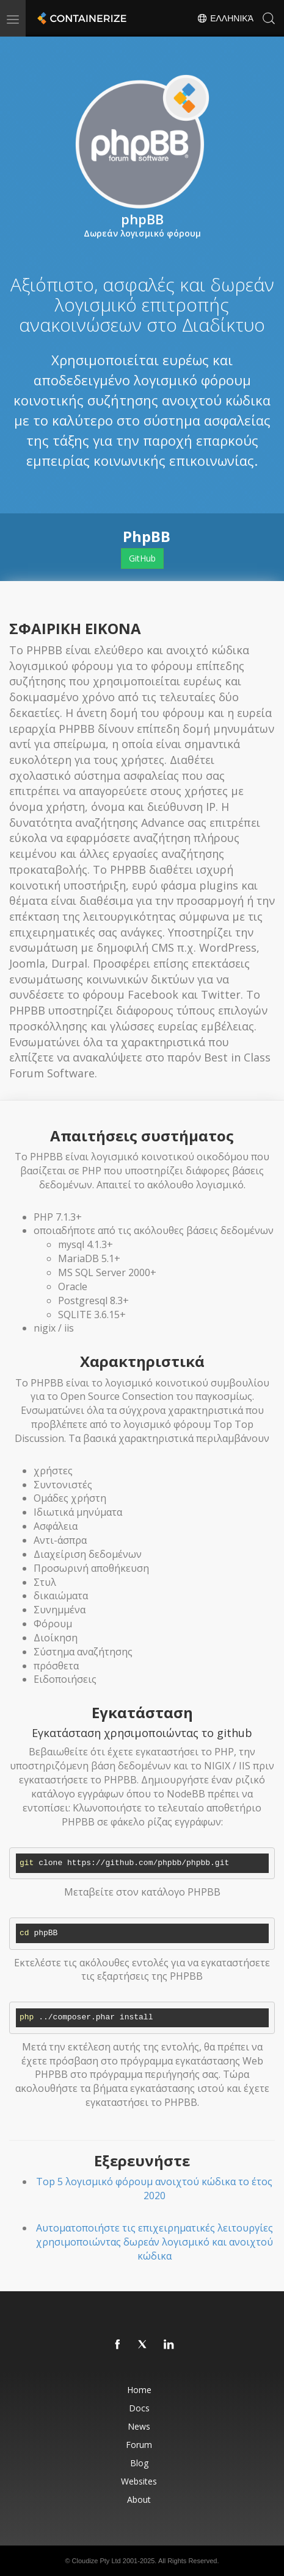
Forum (139, 2444)
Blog (139, 2463)
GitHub (142, 558)
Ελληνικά (225, 18)
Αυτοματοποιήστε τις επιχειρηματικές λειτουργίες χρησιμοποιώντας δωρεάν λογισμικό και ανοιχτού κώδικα (154, 2242)
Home (139, 2390)
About (139, 2499)
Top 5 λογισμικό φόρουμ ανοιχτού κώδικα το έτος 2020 (154, 2188)
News (139, 2426)
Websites (139, 2481)
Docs (139, 2408)
